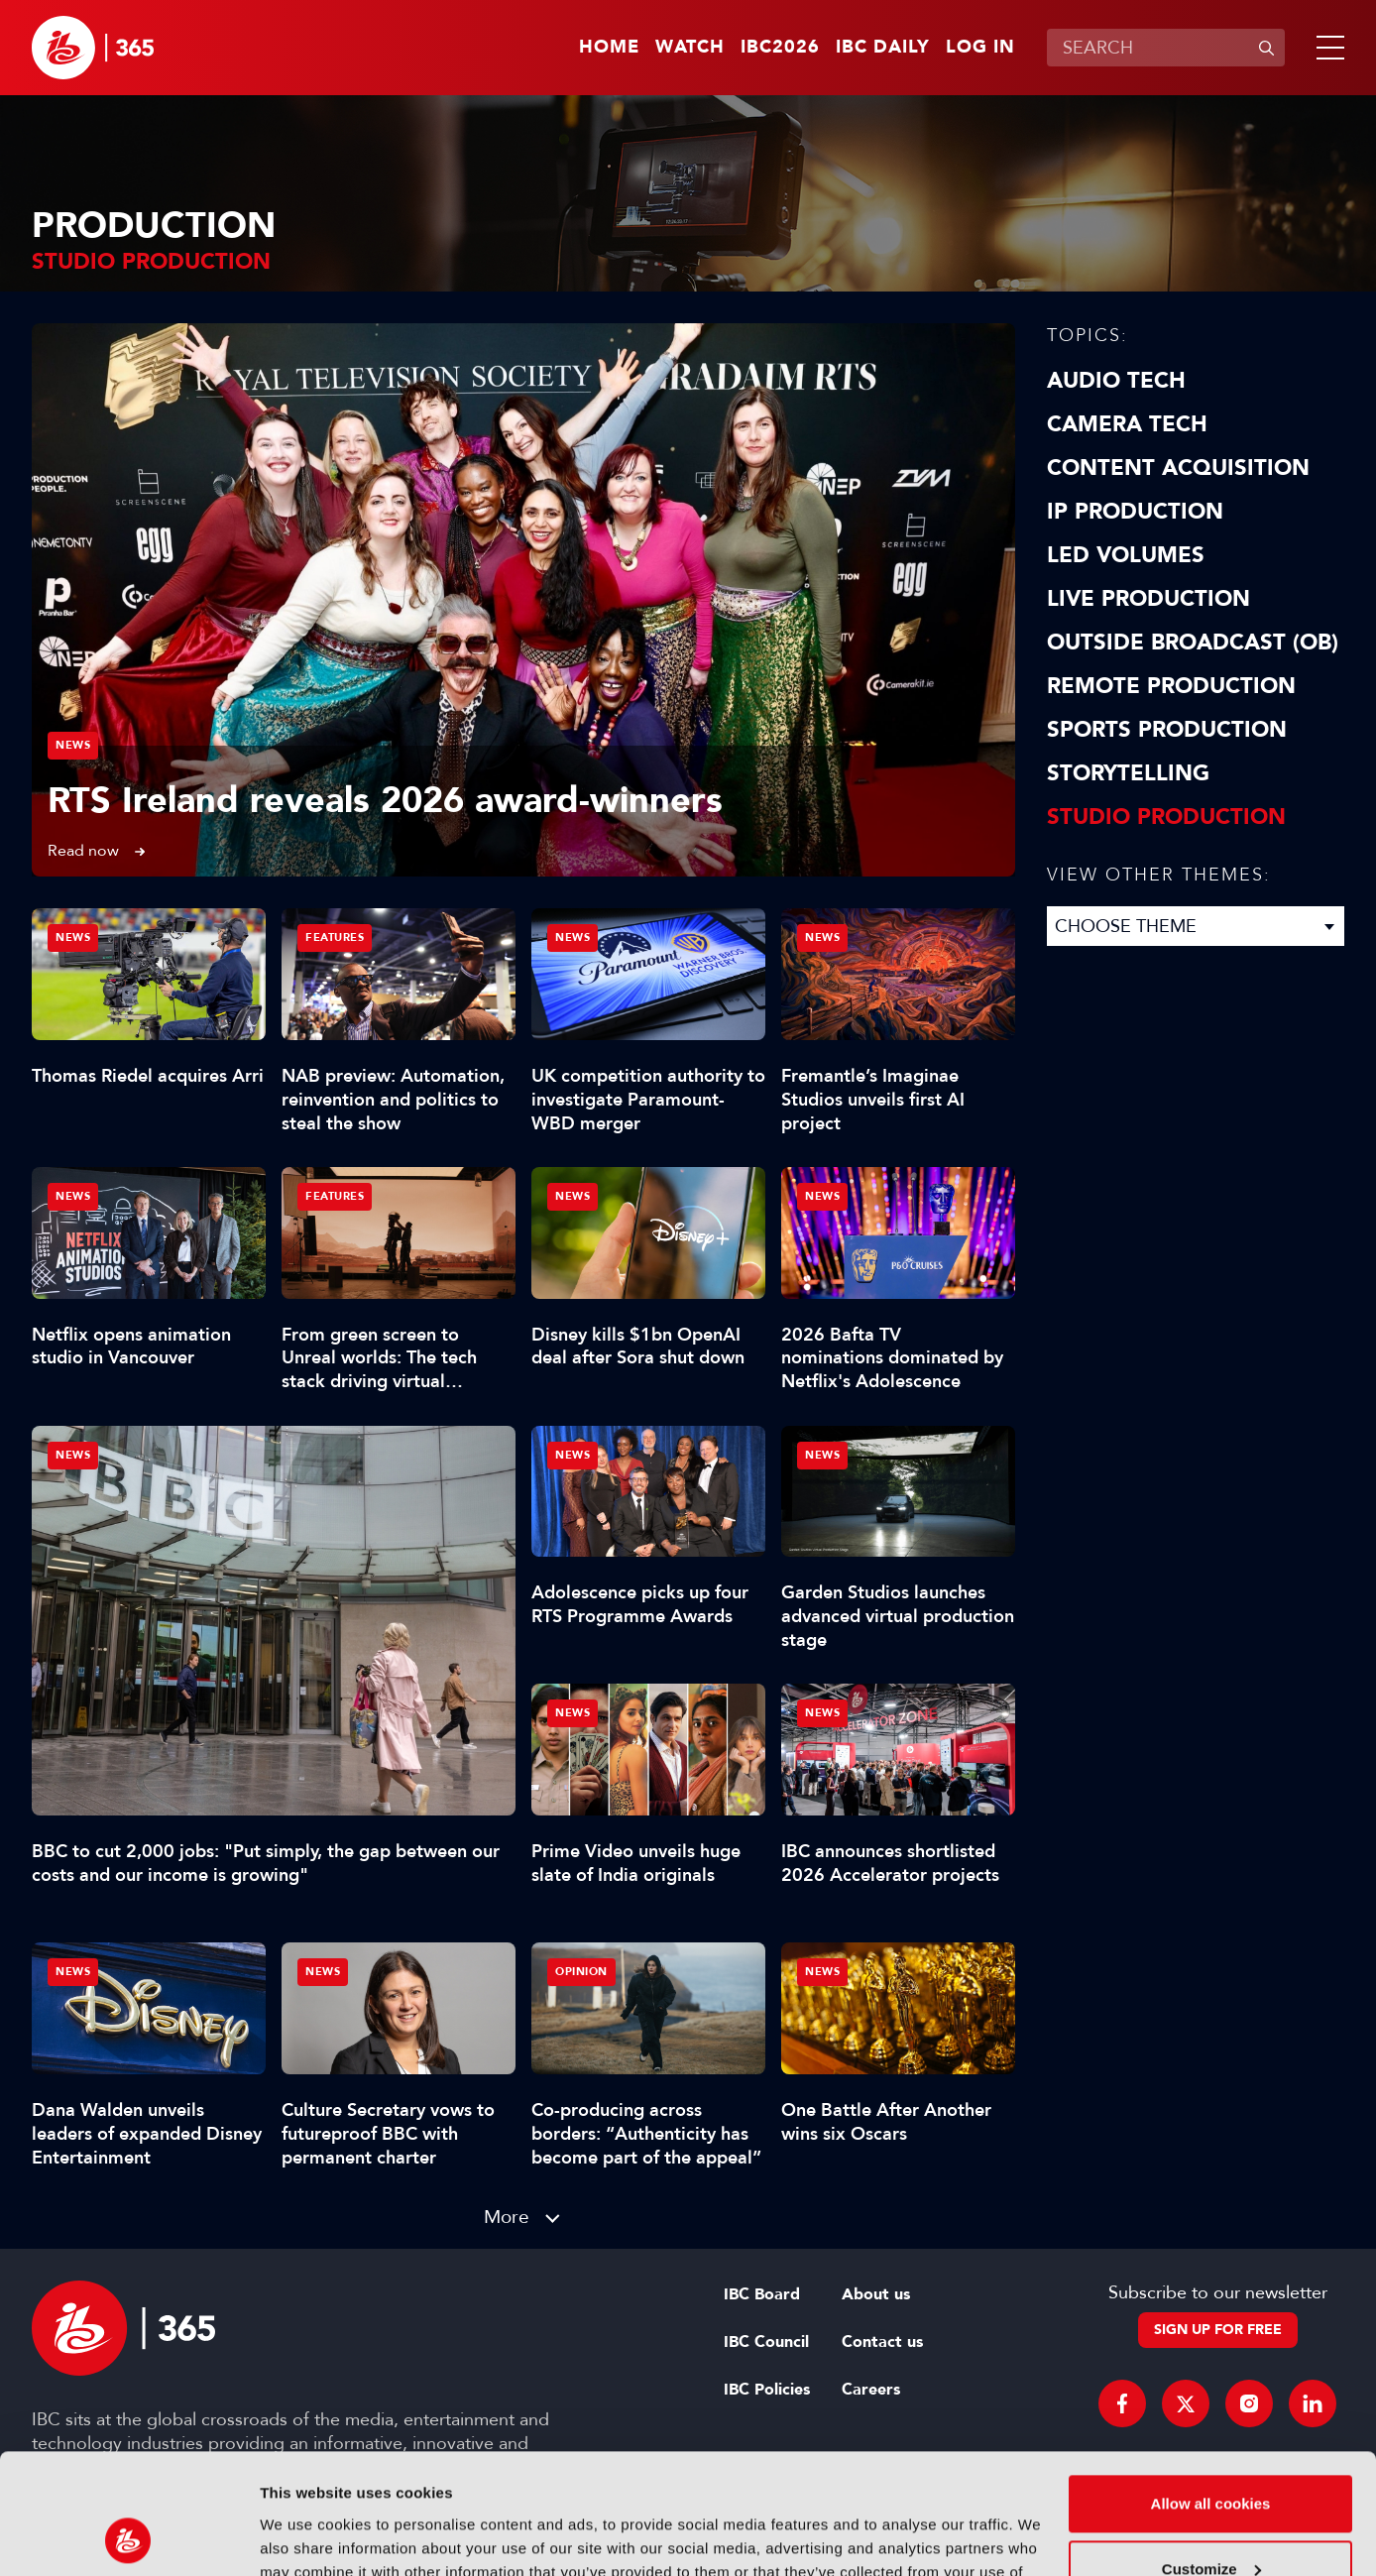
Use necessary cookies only (1210, 2521)
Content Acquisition (1178, 468)
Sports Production (1167, 730)
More (506, 2216)
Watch (690, 48)
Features (334, 937)
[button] (1326, 47)
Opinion (581, 1971)
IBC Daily (883, 48)
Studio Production (1166, 817)
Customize (1211, 2455)
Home (609, 48)
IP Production (1135, 512)
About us (876, 2294)
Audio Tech (1116, 381)
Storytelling (1128, 773)
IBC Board (762, 2294)
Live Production (1148, 599)
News (73, 745)
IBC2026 (780, 48)
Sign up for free (1218, 2329)
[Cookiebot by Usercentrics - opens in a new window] (128, 2537)
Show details (306, 2536)
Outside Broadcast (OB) (1192, 642)
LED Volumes (1125, 555)
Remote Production (1171, 686)
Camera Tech (1127, 424)
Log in (980, 48)
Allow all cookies (1211, 2391)
